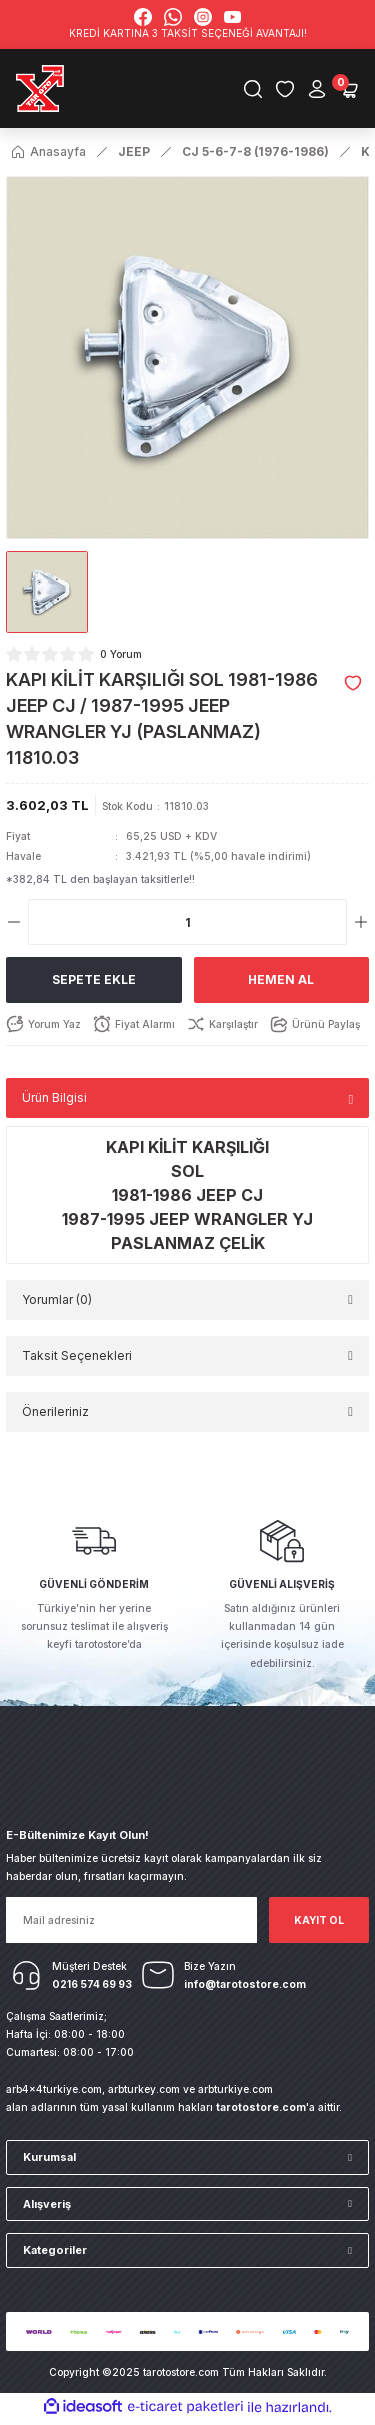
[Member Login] (317, 90)
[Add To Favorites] (353, 686)
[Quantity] (187, 926)
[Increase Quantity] (361, 926)
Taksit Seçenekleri (77, 1359)
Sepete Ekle (94, 983)
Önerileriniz (55, 1415)
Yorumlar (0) (57, 1303)
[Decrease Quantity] (14, 926)
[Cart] (349, 90)
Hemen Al (281, 983)
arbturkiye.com (235, 2092)
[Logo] (42, 90)
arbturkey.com (144, 2092)
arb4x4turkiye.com (54, 2092)
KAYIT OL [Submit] (319, 1923)
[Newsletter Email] (131, 1923)
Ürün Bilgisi (54, 1101)
